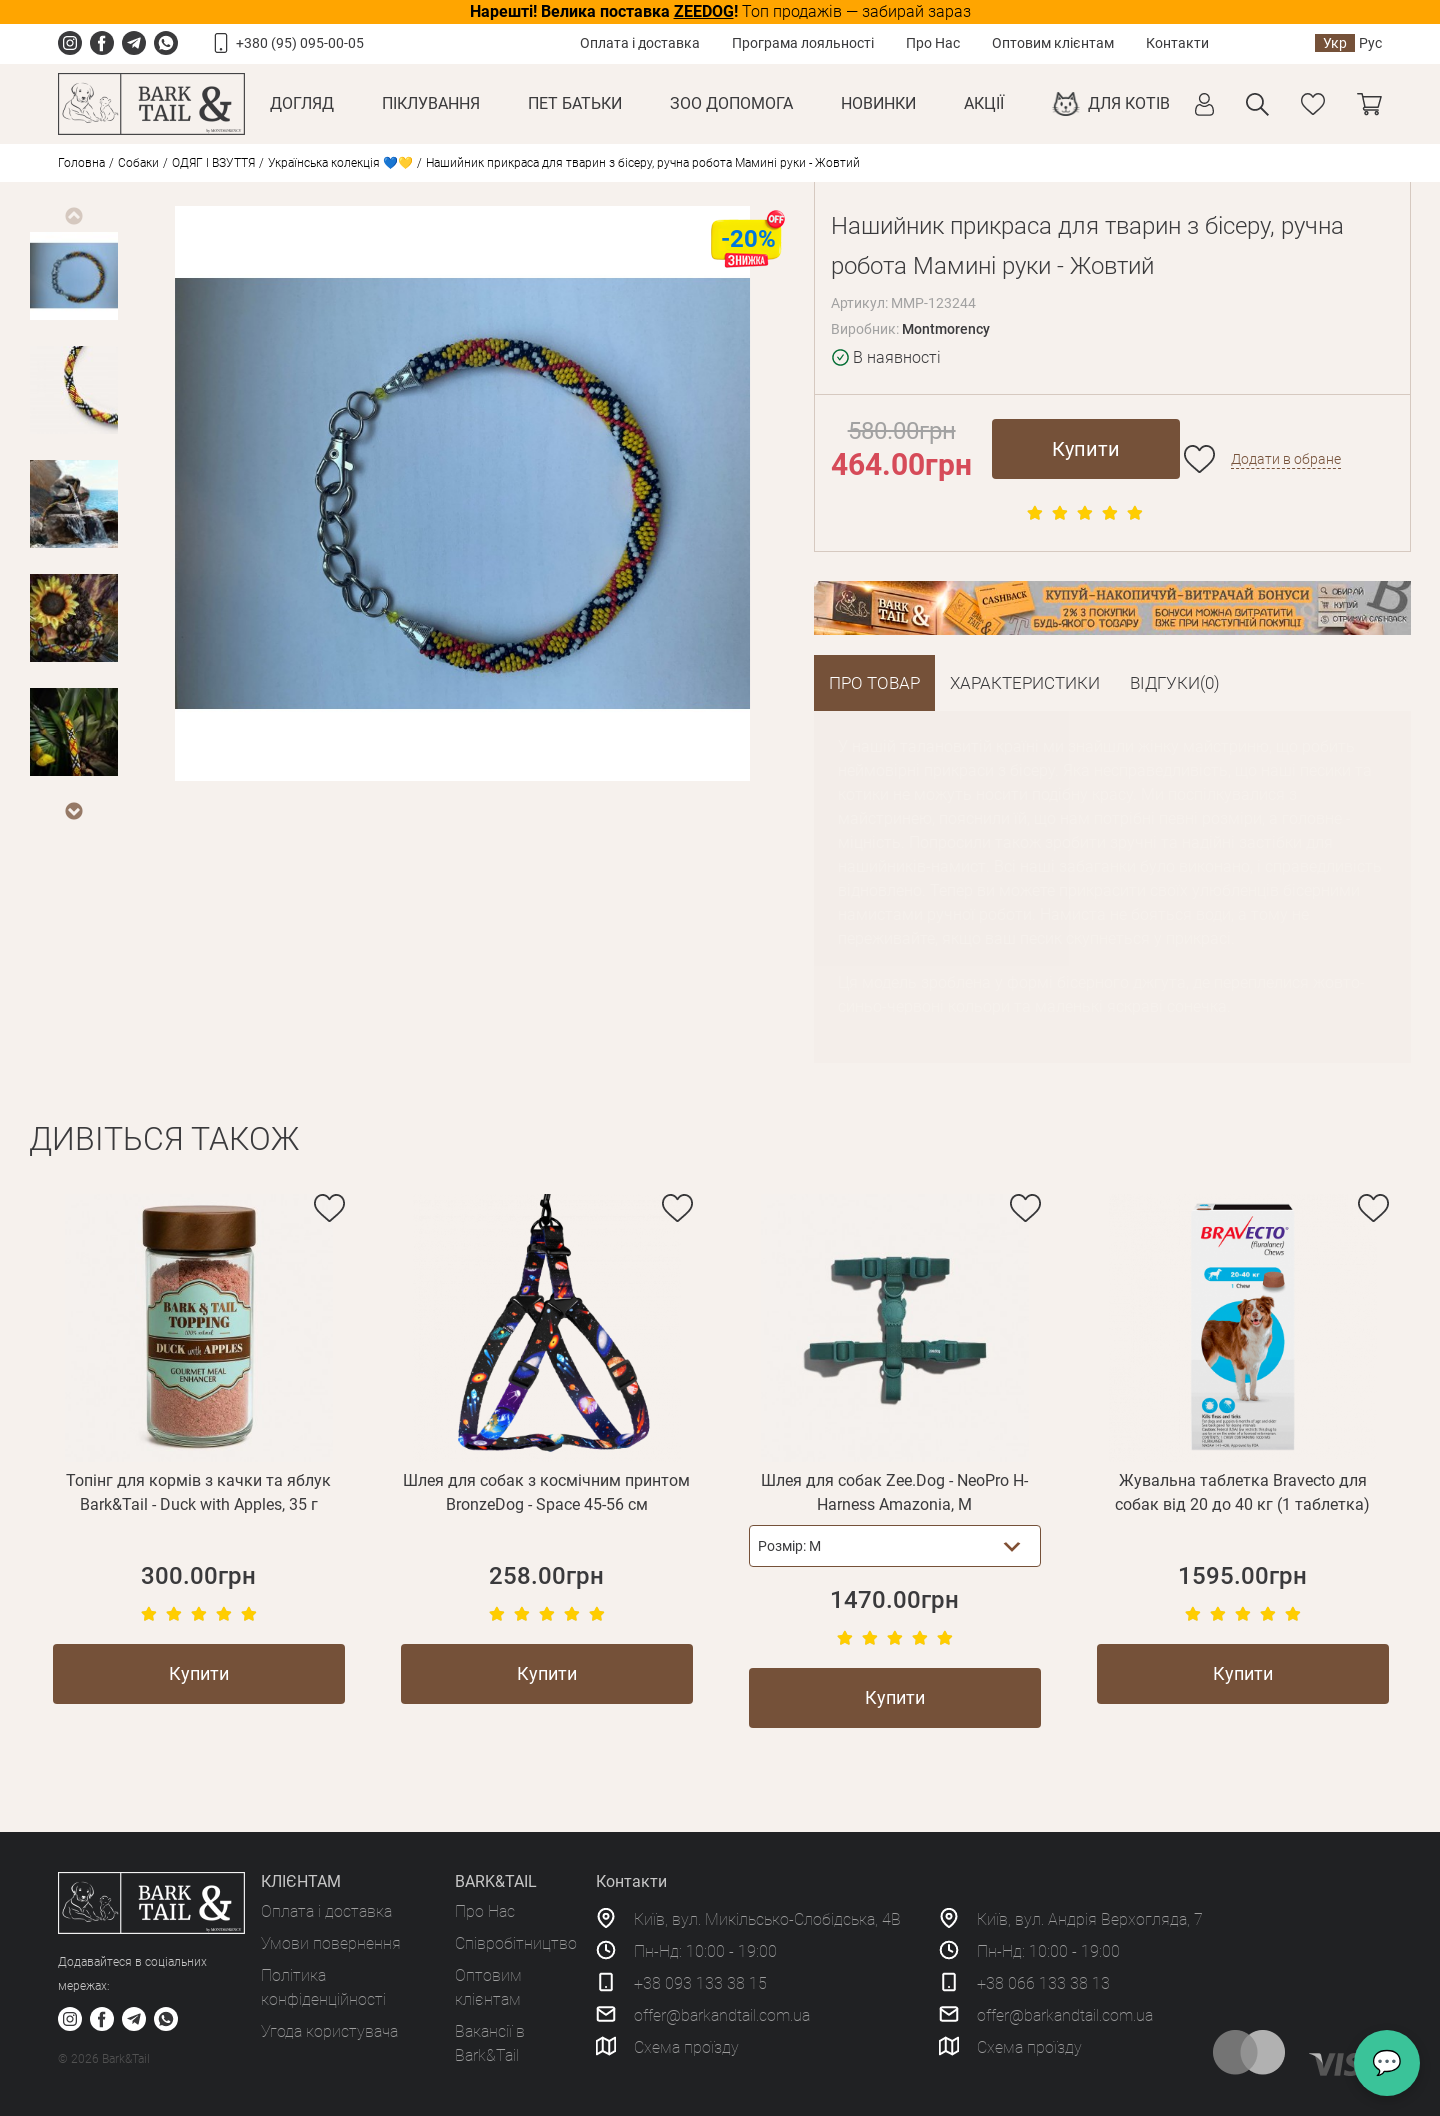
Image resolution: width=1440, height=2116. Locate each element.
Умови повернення (331, 1943)
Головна (81, 163)
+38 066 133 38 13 (1043, 1983)
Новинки (878, 103)
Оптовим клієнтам (1053, 43)
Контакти (1177, 43)
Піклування (431, 103)
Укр (1335, 43)
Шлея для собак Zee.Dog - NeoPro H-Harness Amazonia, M (894, 1492)
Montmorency (946, 329)
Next (73, 811)
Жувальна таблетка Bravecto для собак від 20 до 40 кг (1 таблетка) (1242, 1492)
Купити (1086, 449)
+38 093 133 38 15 (700, 1983)
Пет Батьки (575, 103)
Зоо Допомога (731, 103)
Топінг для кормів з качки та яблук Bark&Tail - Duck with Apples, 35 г (198, 1492)
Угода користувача (329, 2031)
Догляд (302, 103)
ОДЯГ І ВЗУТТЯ (213, 163)
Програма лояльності (803, 43)
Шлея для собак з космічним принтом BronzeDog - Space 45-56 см (546, 1492)
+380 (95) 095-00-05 (300, 43)
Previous (73, 216)
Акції (984, 103)
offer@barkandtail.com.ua (722, 2015)
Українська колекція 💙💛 (340, 163)
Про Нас (933, 43)
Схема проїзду (686, 2047)
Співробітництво (516, 1943)
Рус (1370, 43)
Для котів (1129, 103)
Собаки (138, 163)
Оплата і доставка (640, 43)
